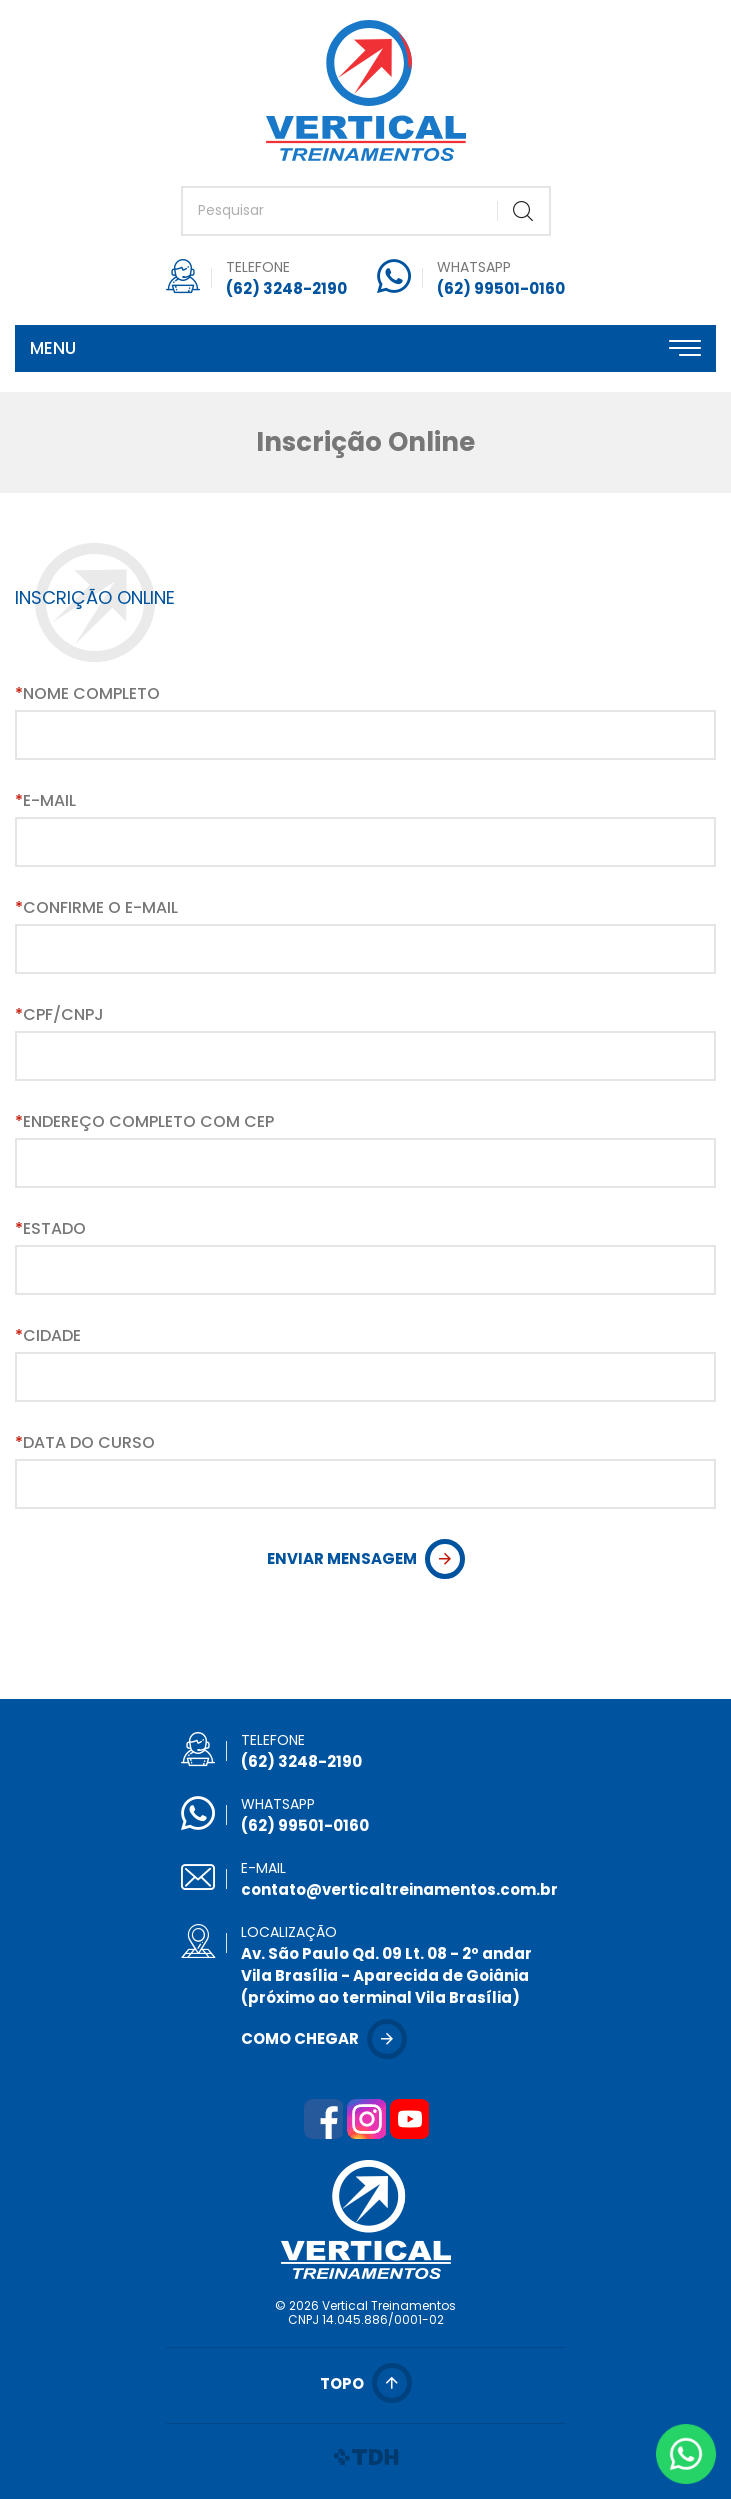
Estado (50, 1229)
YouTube (409, 2119)
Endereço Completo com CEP (144, 1122)
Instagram (366, 2119)
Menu (53, 348)
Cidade (48, 1336)
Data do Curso (85, 1443)
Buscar (523, 211)
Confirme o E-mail (96, 908)
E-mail (45, 801)
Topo (342, 2383)
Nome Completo (87, 694)
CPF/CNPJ (59, 1015)
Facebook (323, 2119)
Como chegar (300, 2038)
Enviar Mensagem (342, 1558)
